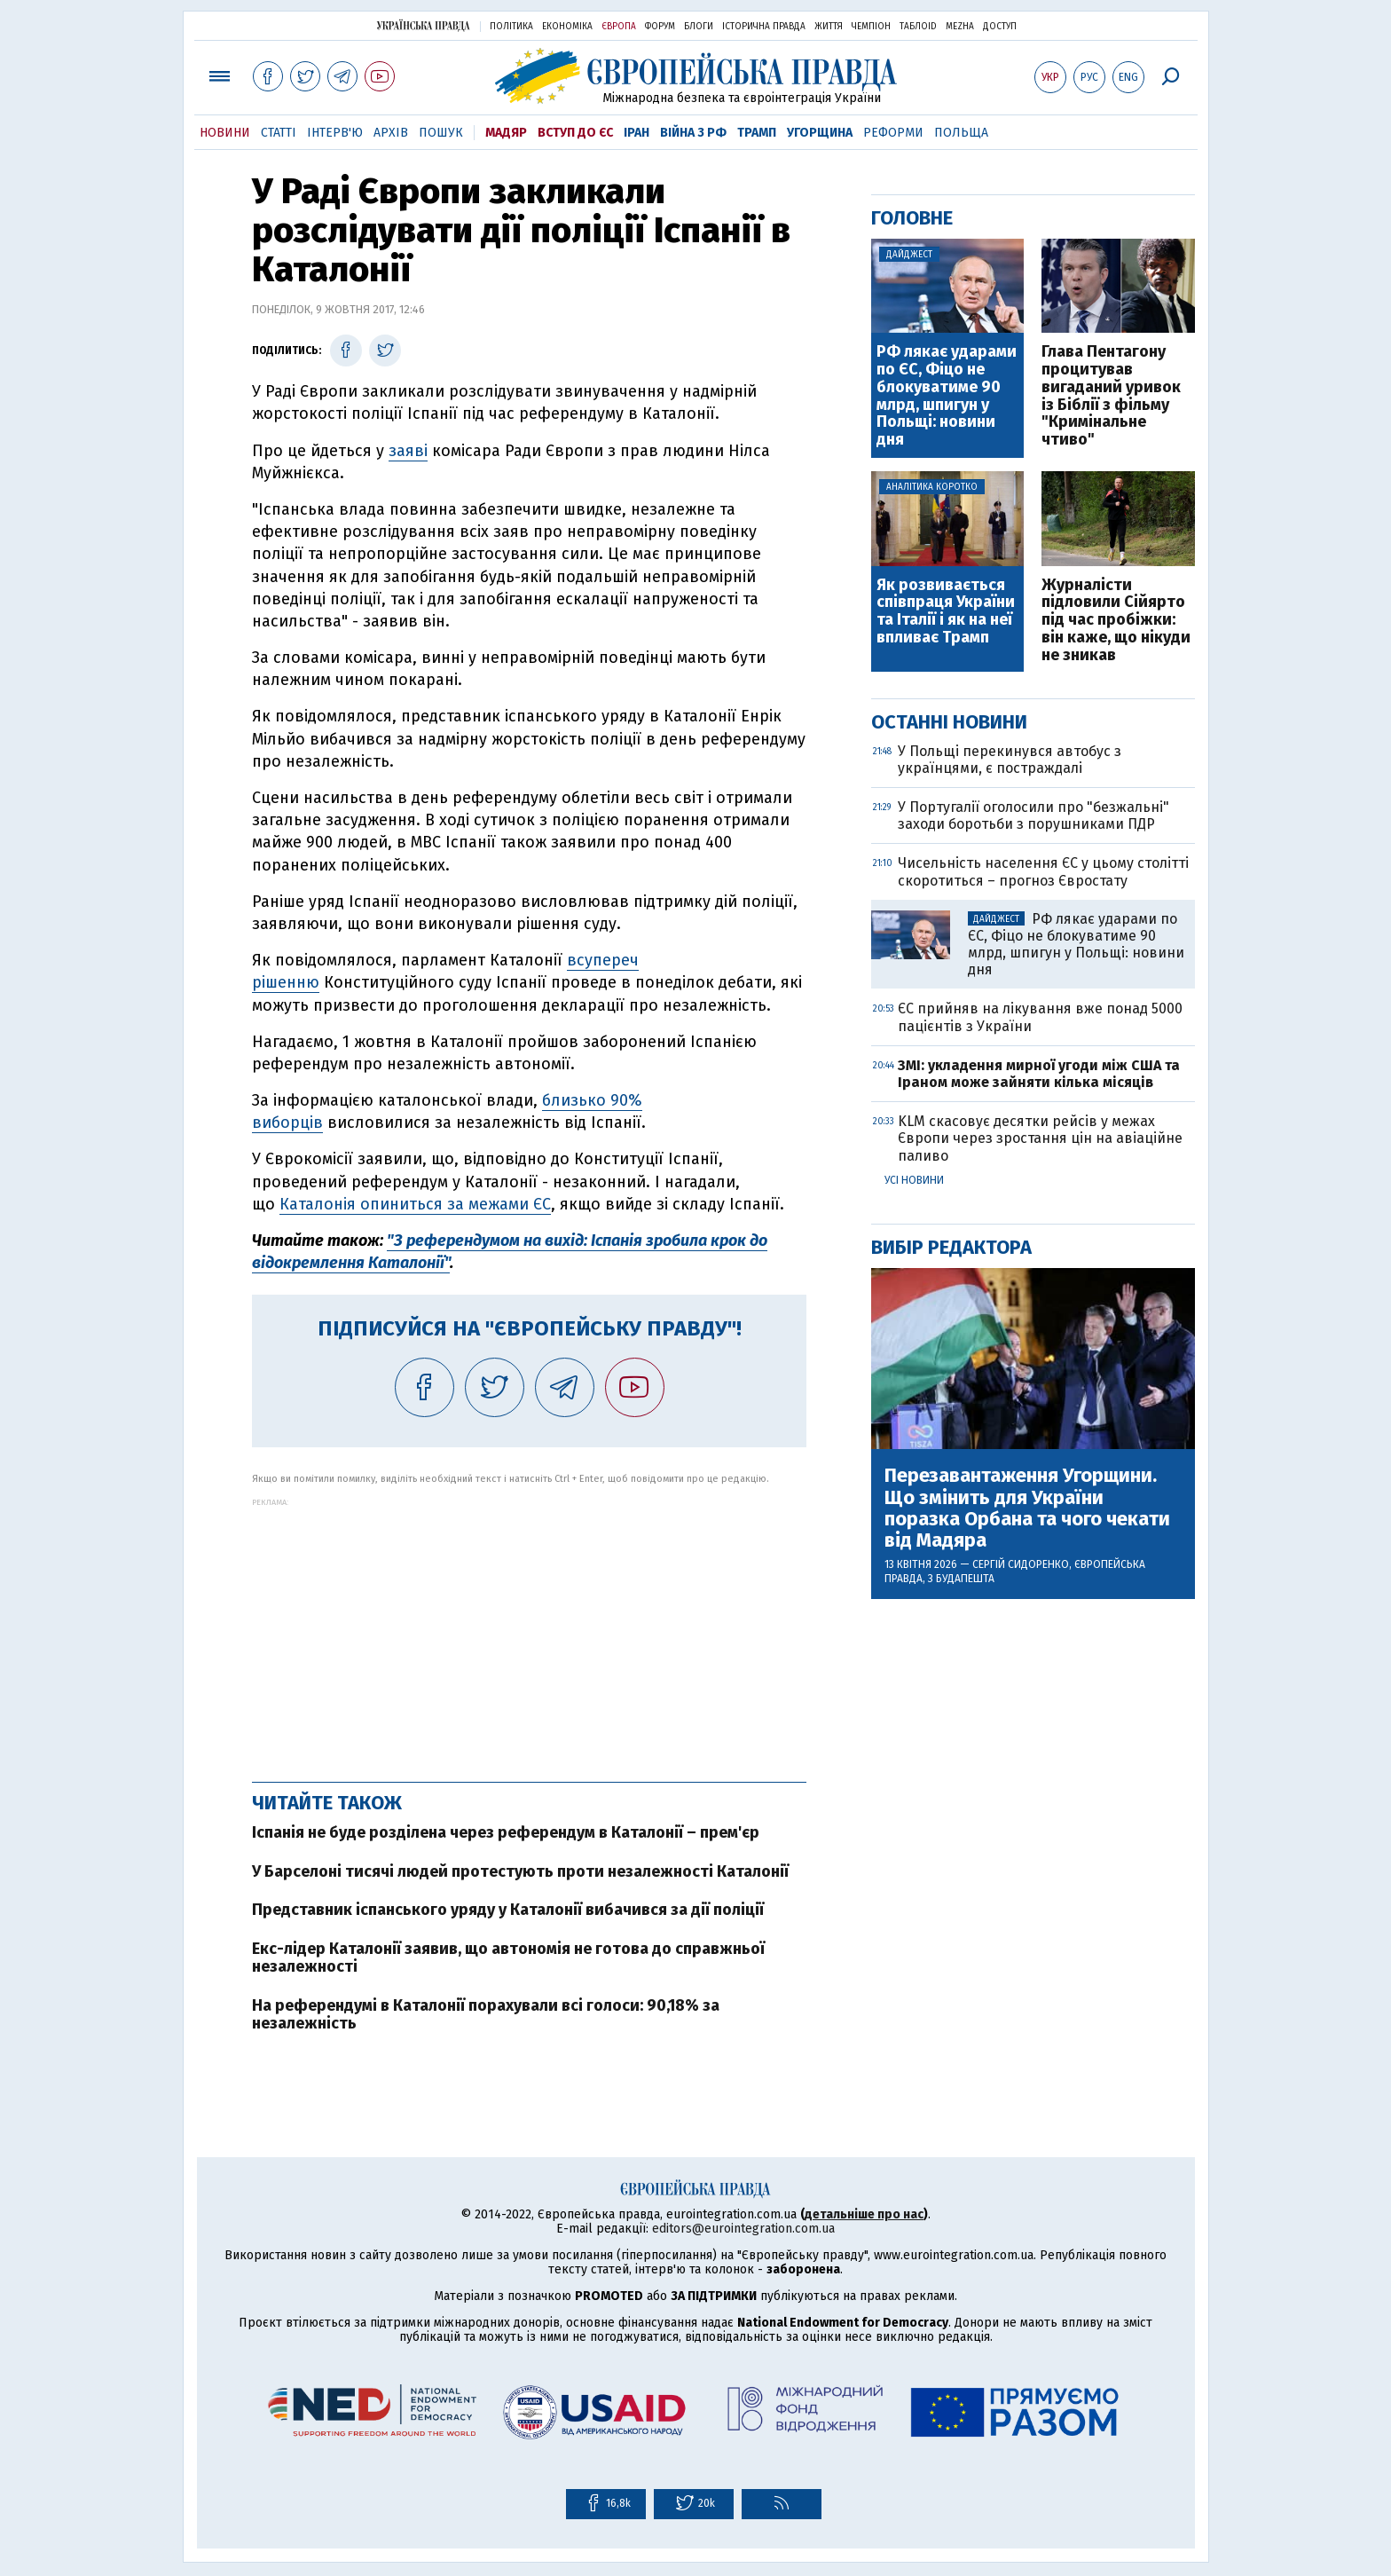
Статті (278, 132)
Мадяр (506, 132)
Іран (636, 132)
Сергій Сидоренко (1020, 1564)
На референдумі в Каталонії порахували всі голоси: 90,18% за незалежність (485, 2014)
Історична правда (764, 26)
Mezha (960, 26)
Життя (828, 26)
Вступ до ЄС (575, 132)
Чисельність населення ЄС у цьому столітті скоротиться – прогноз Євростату (1043, 871)
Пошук (441, 132)
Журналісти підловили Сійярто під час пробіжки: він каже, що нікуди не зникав (1116, 621)
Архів (390, 132)
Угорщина (820, 132)
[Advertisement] (529, 1631)
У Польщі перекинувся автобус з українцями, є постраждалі (1009, 759)
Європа (618, 26)
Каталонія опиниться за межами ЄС (415, 1204)
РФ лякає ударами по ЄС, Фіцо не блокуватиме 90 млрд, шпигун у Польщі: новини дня (946, 396)
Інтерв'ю (335, 132)
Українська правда (423, 25)
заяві (408, 451)
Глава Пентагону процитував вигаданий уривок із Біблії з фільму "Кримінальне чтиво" (1111, 396)
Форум (660, 26)
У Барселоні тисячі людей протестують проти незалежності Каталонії (520, 1871)
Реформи (893, 132)
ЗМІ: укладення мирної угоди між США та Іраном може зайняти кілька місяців (1039, 1074)
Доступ (1000, 26)
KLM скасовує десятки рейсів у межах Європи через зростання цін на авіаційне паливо (1040, 1138)
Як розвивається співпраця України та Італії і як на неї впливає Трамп (945, 612)
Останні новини (949, 722)
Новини (225, 132)
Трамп (756, 132)
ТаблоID (918, 26)
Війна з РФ (693, 132)
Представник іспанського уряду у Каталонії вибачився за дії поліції (508, 1909)
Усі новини (914, 1180)
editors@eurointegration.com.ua (743, 2228)
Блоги (698, 26)
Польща (961, 132)
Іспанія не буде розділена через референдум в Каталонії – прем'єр (505, 1832)
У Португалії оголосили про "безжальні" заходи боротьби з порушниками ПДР (1033, 815)
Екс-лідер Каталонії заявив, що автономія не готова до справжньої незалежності (508, 1957)
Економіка (567, 26)
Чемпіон (871, 26)
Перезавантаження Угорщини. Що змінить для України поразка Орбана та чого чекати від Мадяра (1027, 1508)
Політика (511, 26)
